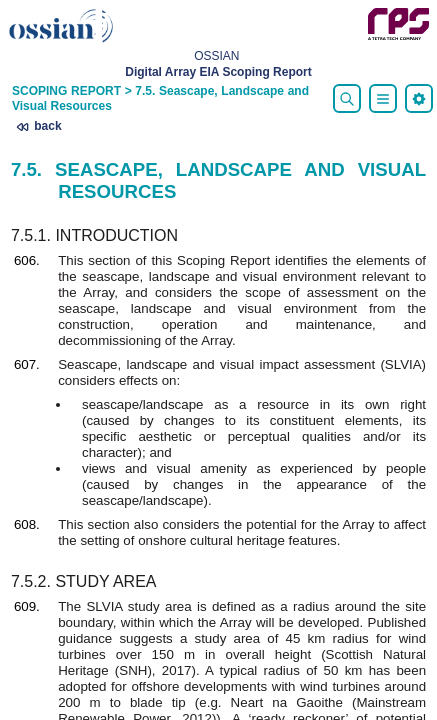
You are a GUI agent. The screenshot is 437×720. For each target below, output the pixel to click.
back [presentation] (38, 127)
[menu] (419, 98)
